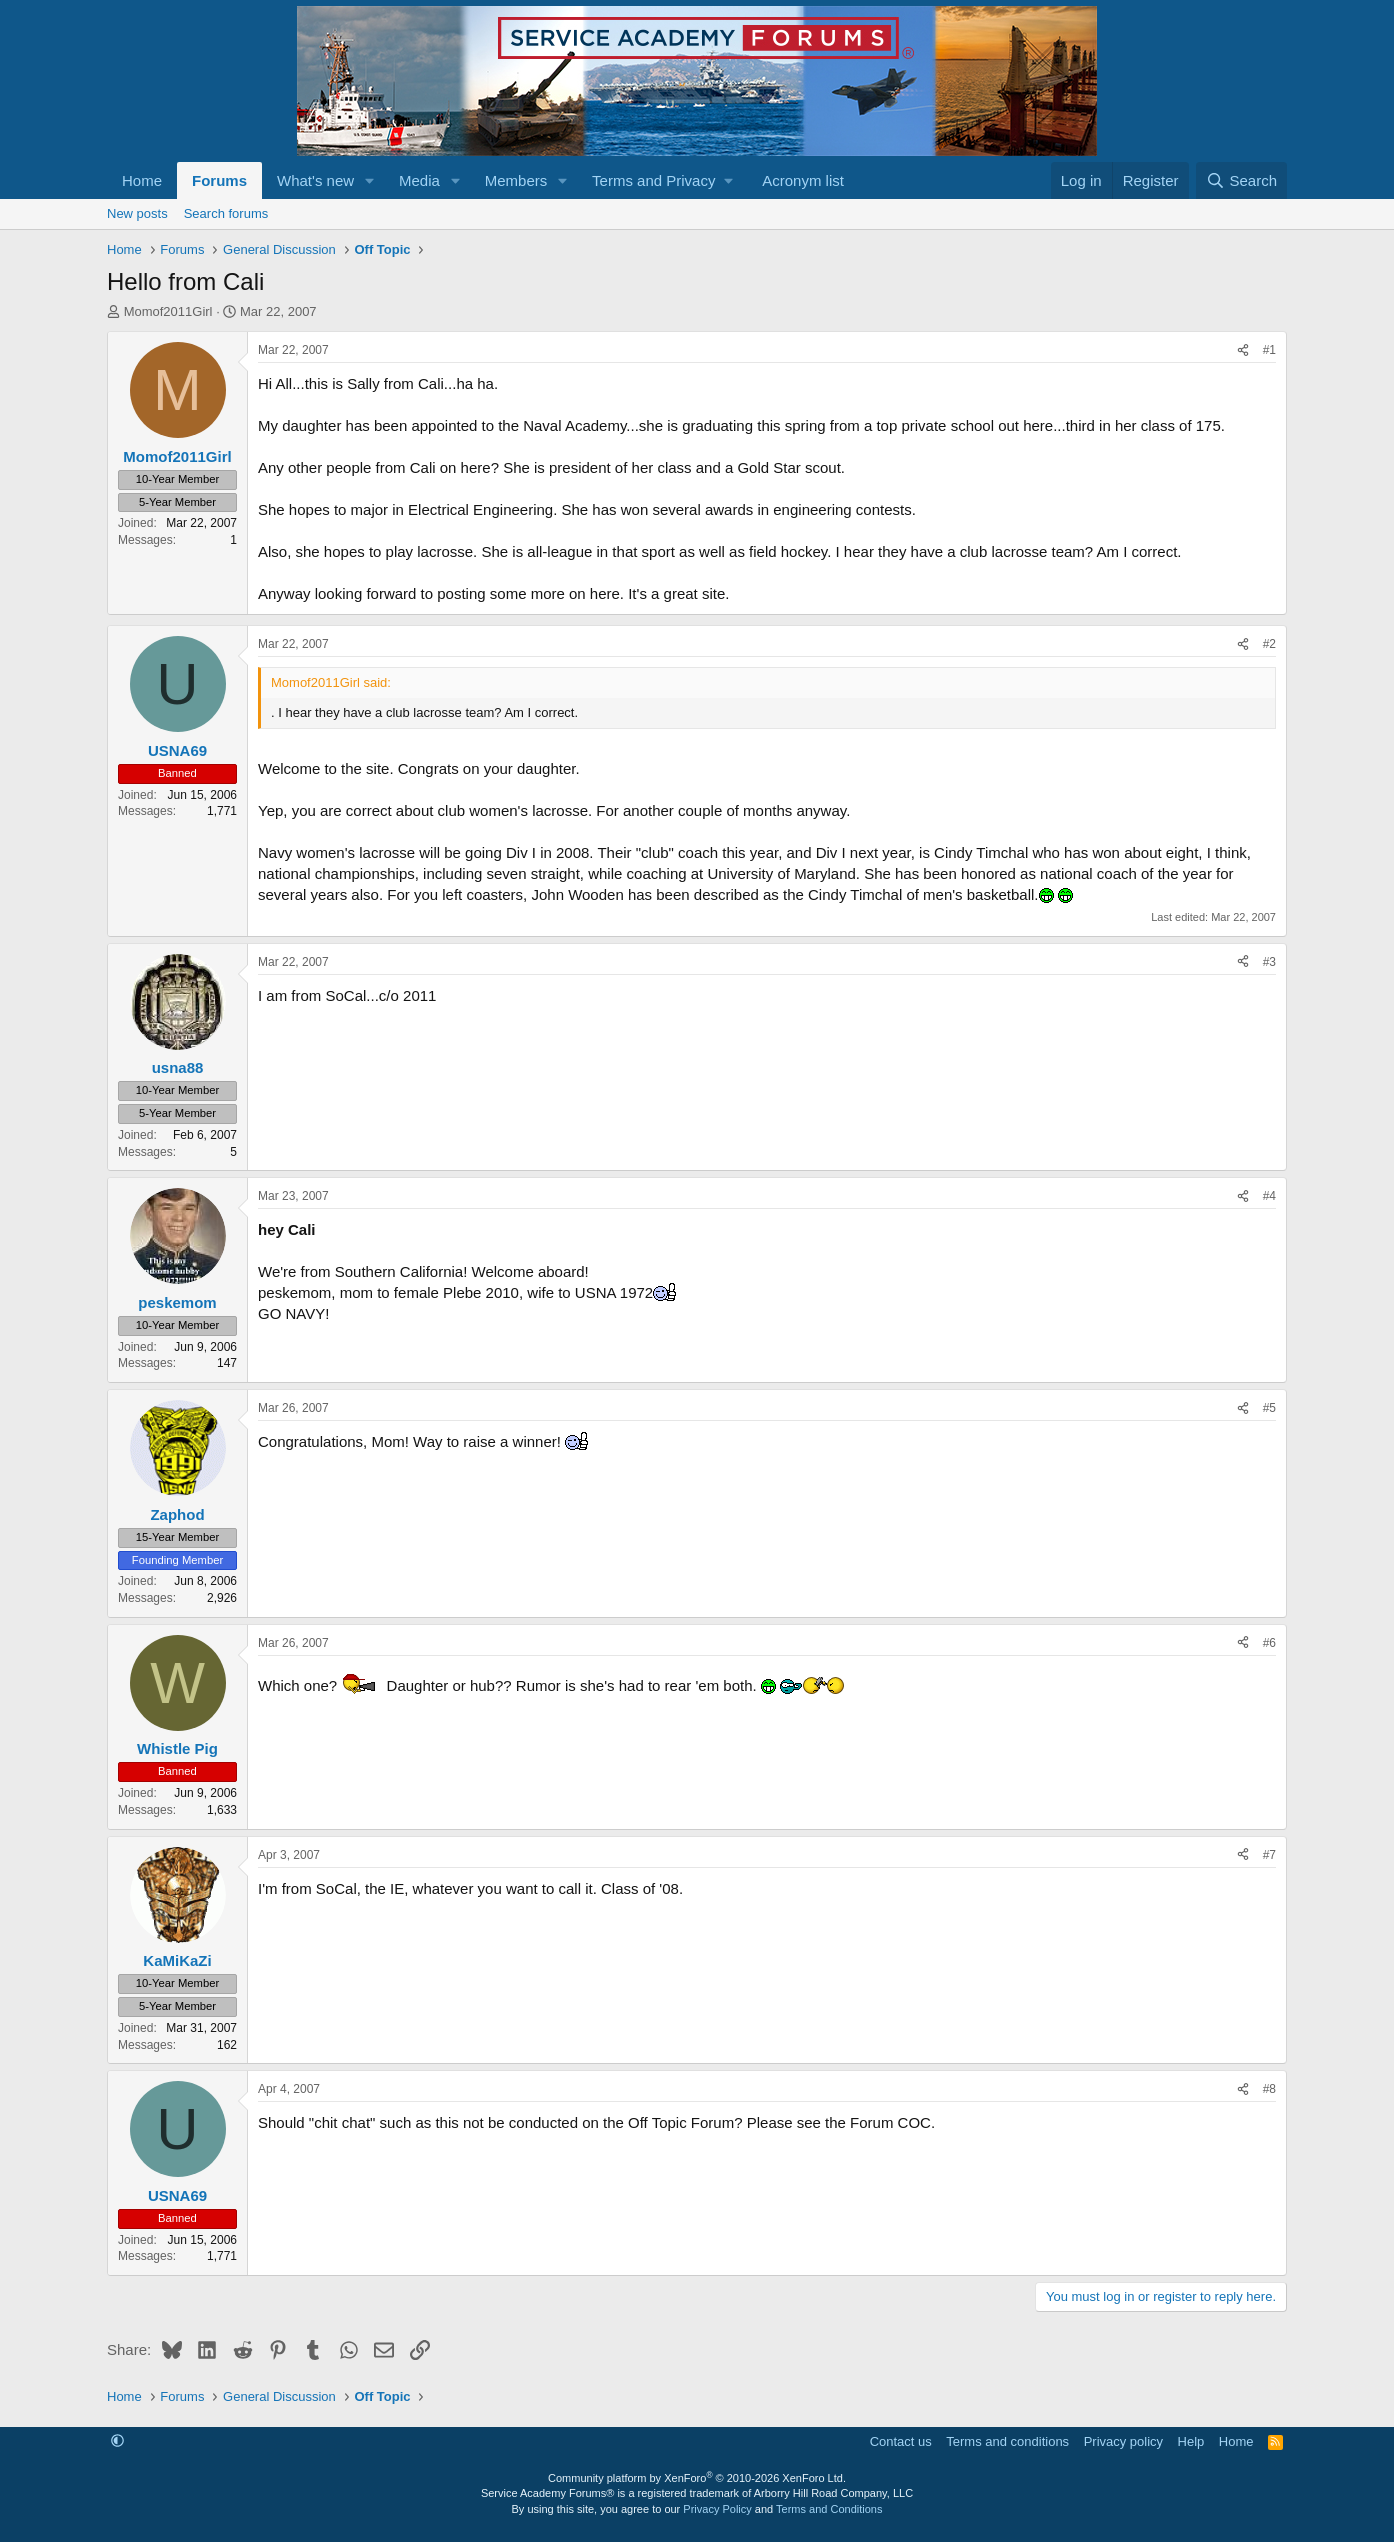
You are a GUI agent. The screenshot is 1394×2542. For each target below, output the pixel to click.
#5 (1269, 1408)
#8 (1269, 2089)
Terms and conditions (1007, 2441)
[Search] (1241, 180)
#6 (1269, 1643)
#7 (1269, 1855)
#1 (1269, 350)
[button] (370, 180)
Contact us (901, 2441)
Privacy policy (1123, 2441)
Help (1191, 2441)
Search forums (226, 213)
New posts (137, 213)
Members (516, 180)
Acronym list (803, 180)
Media (419, 180)
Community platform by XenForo (697, 2478)
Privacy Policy (717, 2509)
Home (142, 180)
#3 (1269, 962)
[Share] (1243, 350)
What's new (315, 180)
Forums (219, 180)
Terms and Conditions (829, 2509)
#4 (1269, 1196)
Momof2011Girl (168, 311)
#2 (1269, 644)
